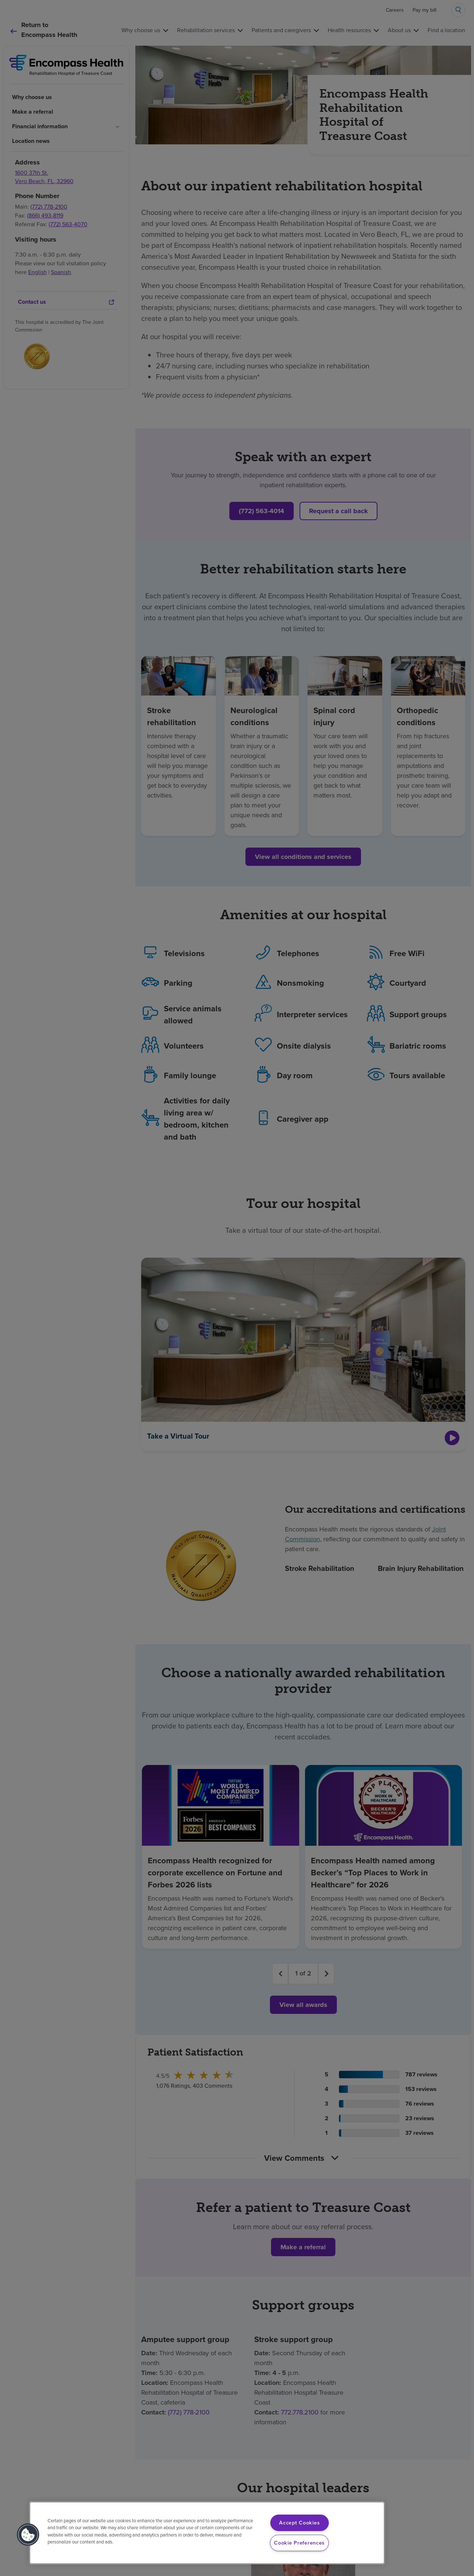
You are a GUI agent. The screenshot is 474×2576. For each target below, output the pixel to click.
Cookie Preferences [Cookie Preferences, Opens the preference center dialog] (299, 2543)
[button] (28, 2534)
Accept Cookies (299, 2523)
